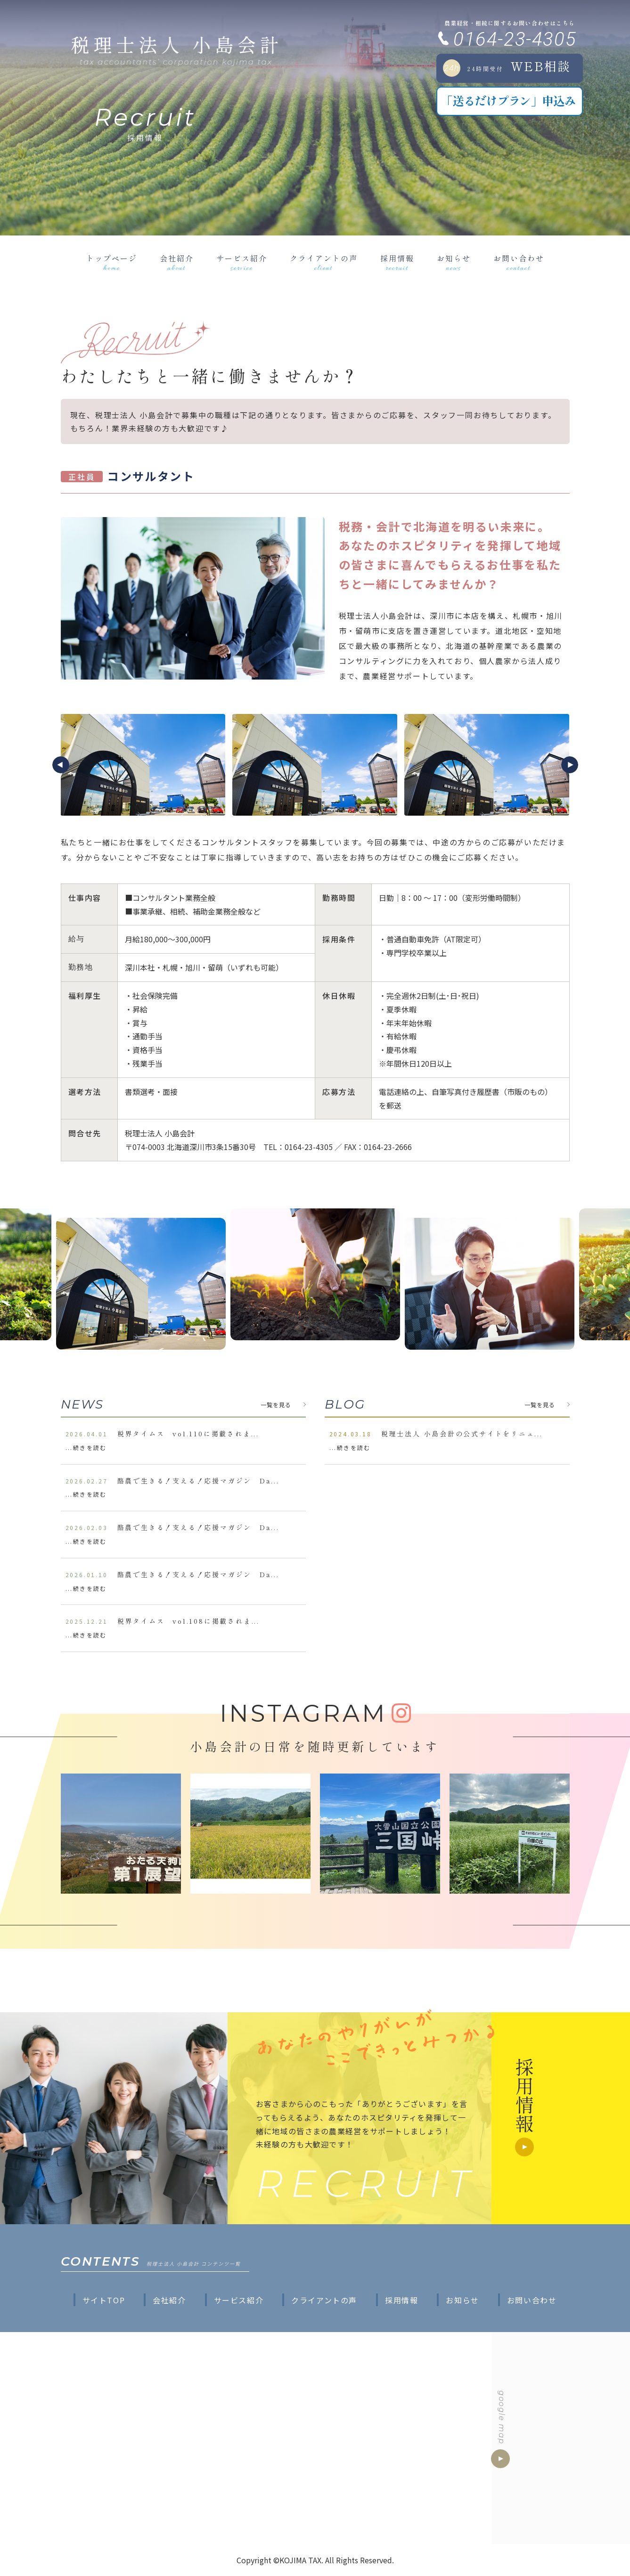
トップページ (111, 262)
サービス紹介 (241, 262)
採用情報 (397, 262)
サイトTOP (103, 2300)
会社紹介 (177, 262)
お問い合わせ (518, 262)
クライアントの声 (324, 262)
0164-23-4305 (514, 39)
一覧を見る (276, 1405)
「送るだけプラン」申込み (508, 100)
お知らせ (454, 262)
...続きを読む (86, 1447)
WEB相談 (507, 67)
